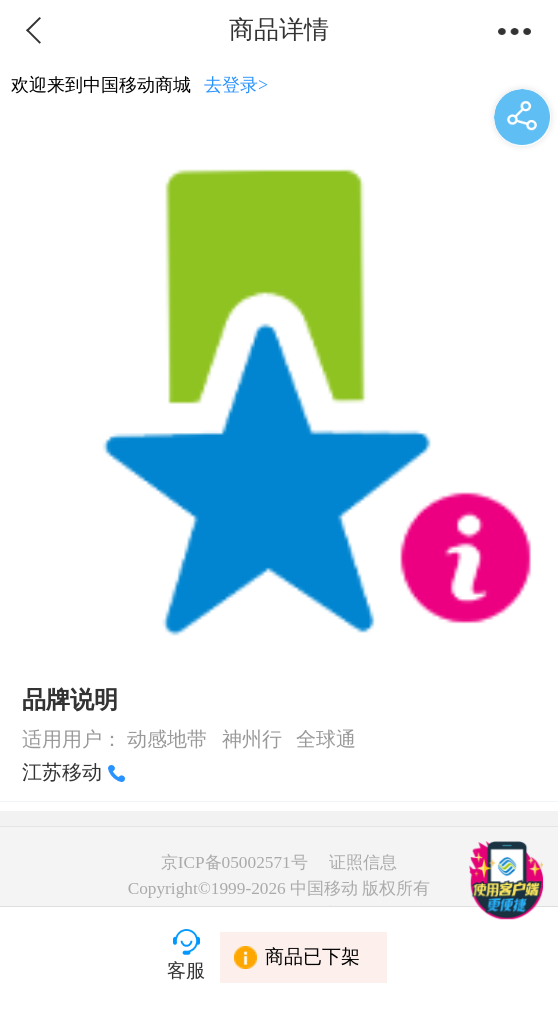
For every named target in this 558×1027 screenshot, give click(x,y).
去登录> (236, 85)
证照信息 (363, 862)
